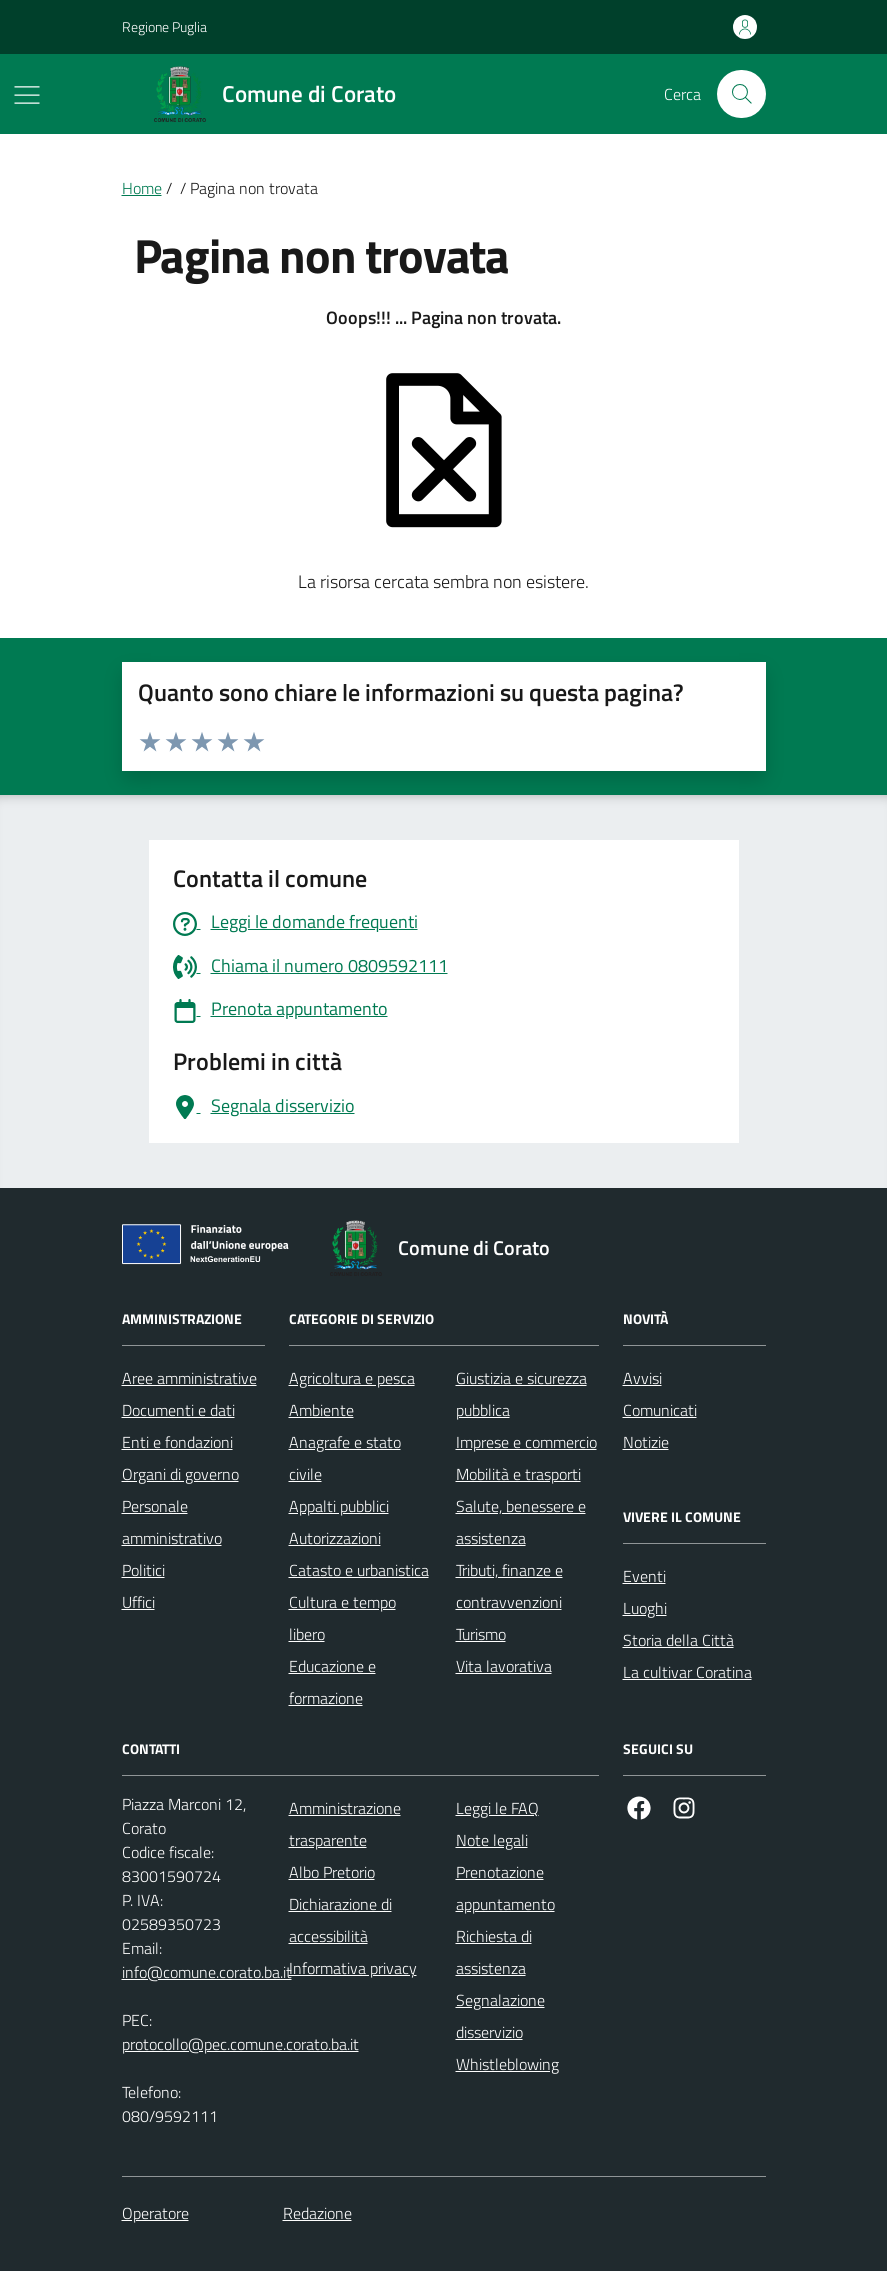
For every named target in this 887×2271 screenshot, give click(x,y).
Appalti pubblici (339, 1506)
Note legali (492, 1840)
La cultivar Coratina (687, 1672)
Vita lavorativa (504, 1666)
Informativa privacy (353, 1968)
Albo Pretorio (332, 1872)
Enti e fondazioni (177, 1442)
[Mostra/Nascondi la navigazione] (27, 95)
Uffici (138, 1602)
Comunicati (660, 1410)
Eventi (644, 1576)
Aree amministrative (189, 1378)
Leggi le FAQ (497, 1808)
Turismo (481, 1634)
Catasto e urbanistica (359, 1570)
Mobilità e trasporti (518, 1474)
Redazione (317, 2213)
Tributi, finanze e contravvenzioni (509, 1586)
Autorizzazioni (335, 1538)
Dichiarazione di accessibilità (340, 1920)
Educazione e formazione (332, 1682)
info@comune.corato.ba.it (207, 1972)
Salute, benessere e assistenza (521, 1522)
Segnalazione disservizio (500, 2016)
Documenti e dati (178, 1410)
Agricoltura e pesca (352, 1378)
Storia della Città (678, 1640)
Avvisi (642, 1378)
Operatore (155, 2213)
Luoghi (645, 1608)
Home (142, 188)
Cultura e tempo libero (342, 1618)
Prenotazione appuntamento (505, 1888)
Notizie (646, 1442)
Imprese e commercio (526, 1442)
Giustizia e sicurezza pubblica (521, 1394)
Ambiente (321, 1410)
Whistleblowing (507, 2064)
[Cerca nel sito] (741, 94)
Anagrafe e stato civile (345, 1458)
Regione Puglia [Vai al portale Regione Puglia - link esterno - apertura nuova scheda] (164, 26)
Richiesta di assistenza (494, 1952)
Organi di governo (180, 1474)
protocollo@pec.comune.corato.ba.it (240, 2044)
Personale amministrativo (172, 1522)
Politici (143, 1570)
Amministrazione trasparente (345, 1824)
